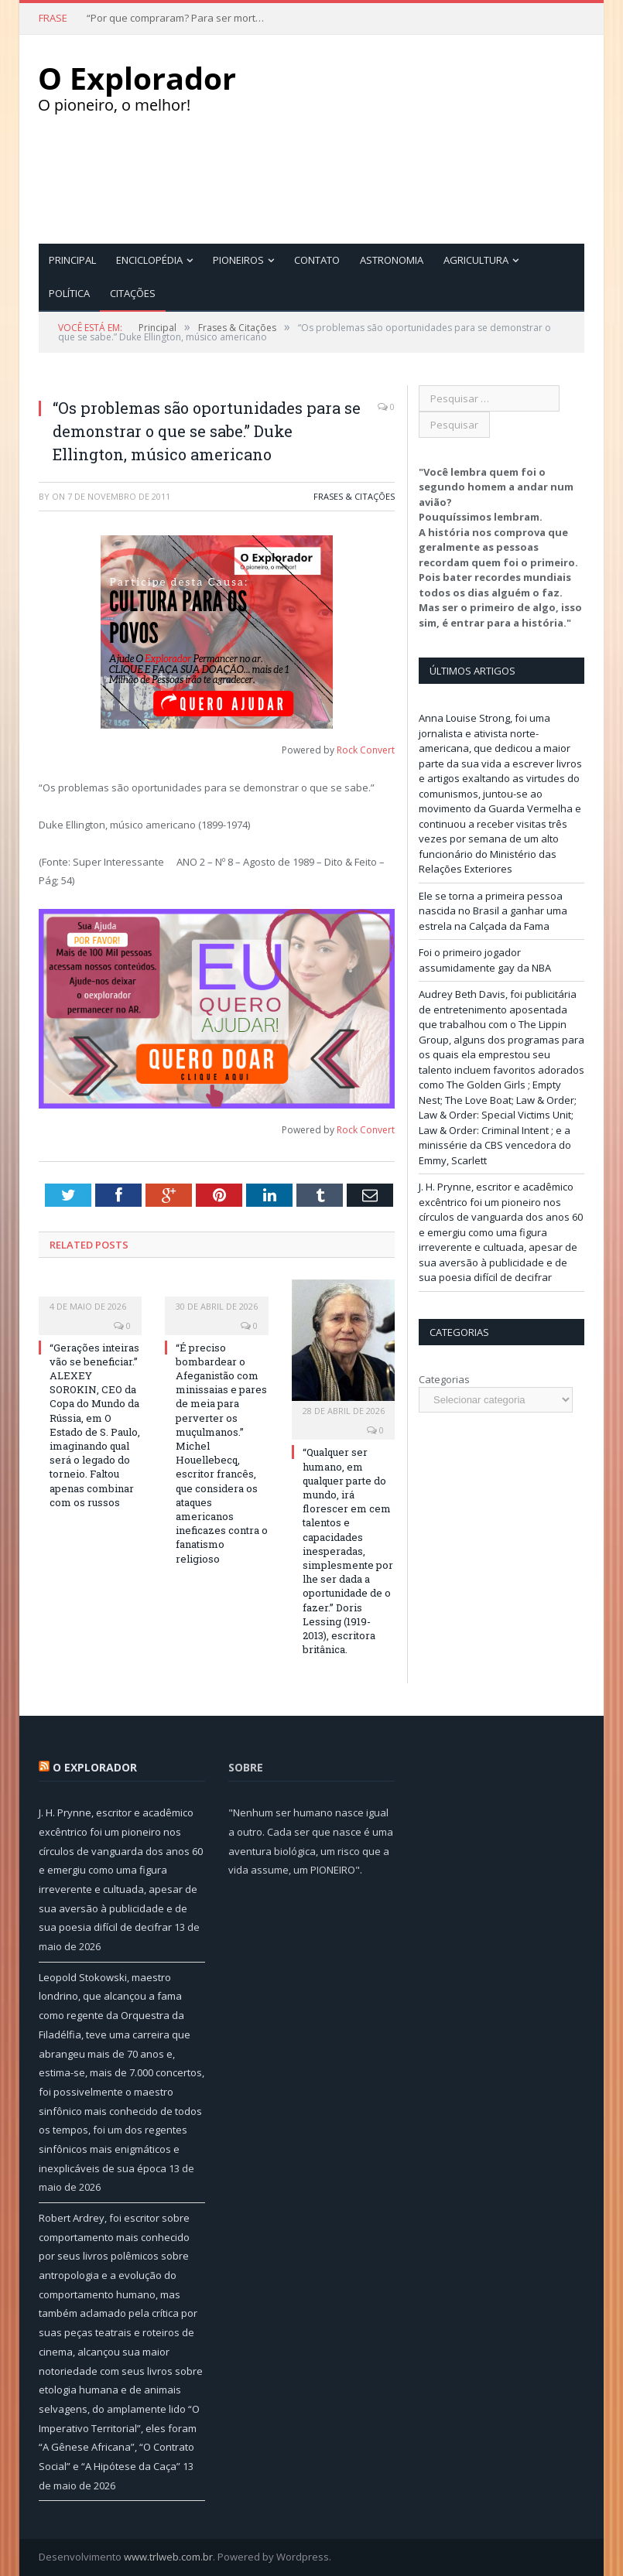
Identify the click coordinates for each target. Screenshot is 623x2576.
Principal (72, 260)
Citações (133, 293)
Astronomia (391, 260)
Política (69, 293)
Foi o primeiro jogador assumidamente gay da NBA (485, 960)
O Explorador (95, 1767)
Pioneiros (238, 260)
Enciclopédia (149, 260)
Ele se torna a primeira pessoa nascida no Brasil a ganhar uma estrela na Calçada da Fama (493, 911)
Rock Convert (366, 750)
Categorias (444, 1379)
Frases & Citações (354, 496)
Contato (317, 260)
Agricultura (475, 260)
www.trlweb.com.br (168, 2557)
